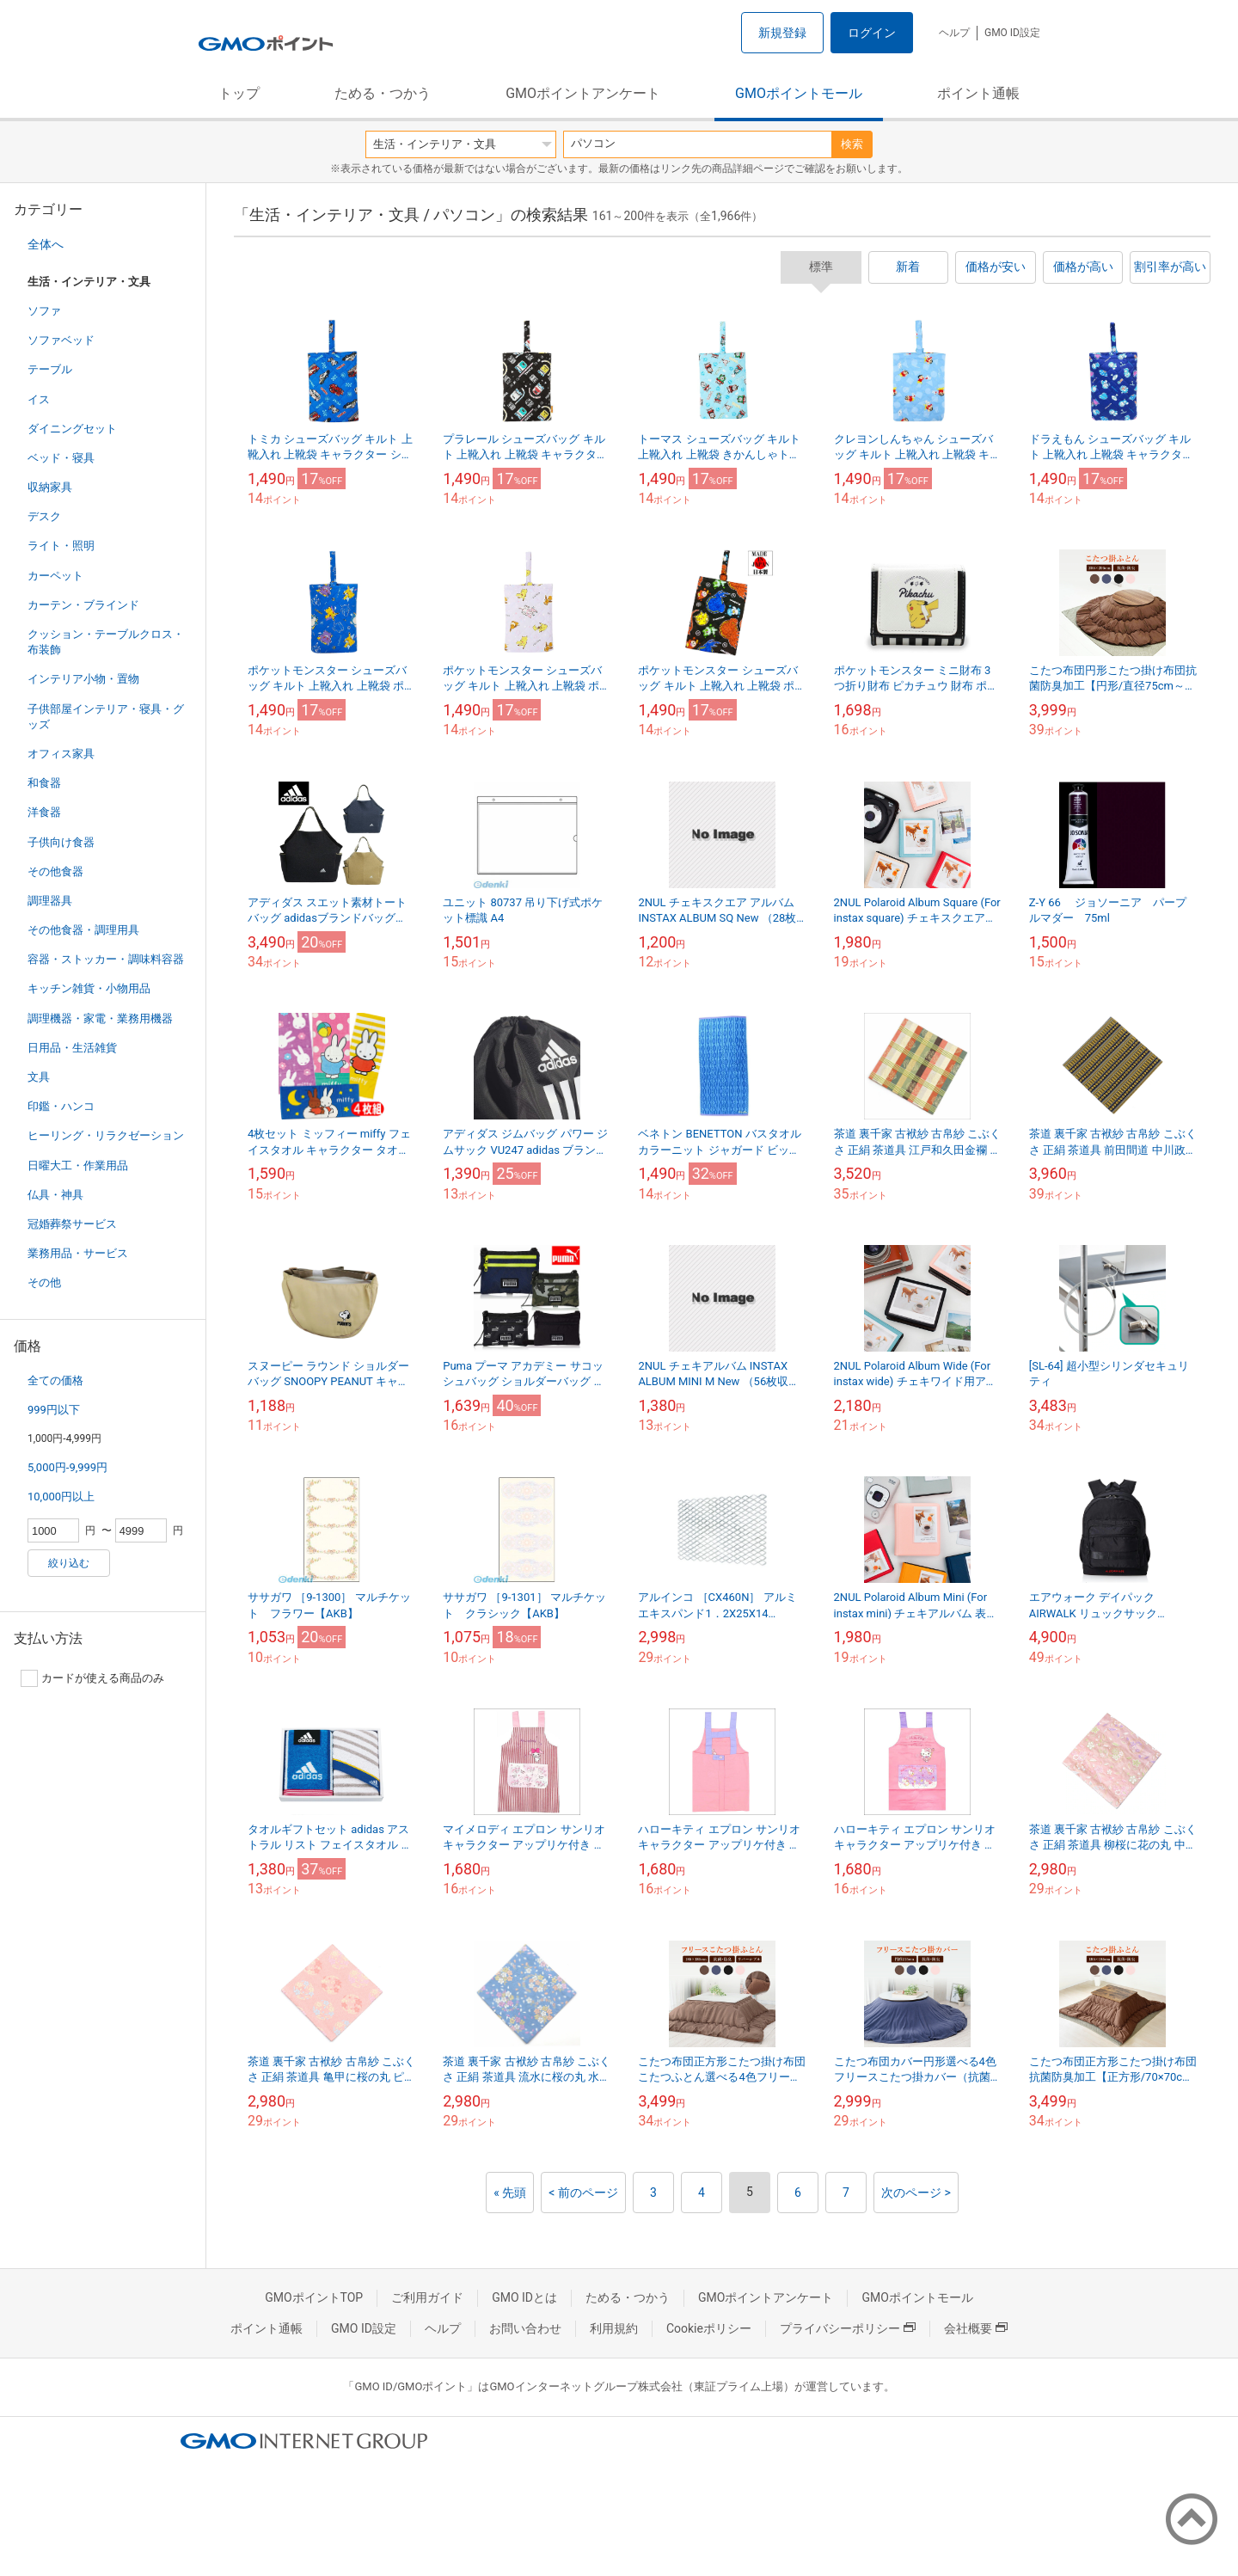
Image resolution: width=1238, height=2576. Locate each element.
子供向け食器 (61, 842)
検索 (852, 144)
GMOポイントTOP (314, 2297)
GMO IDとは (524, 2297)
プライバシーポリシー (848, 2328)
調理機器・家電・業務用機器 (100, 1018)
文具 (39, 1076)
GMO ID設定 (1012, 33)
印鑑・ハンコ (61, 1106)
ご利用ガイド (427, 2297)
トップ (239, 93)
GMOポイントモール (798, 93)
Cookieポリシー (708, 2328)
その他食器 (55, 871)
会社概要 (976, 2328)
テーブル (50, 369)
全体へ (46, 244)
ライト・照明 (61, 545)
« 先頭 (509, 2192)
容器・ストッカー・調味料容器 (106, 959)
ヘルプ (954, 33)
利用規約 (614, 2328)
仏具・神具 (55, 1194)
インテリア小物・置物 (83, 678)
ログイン (872, 33)
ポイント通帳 (978, 93)
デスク (44, 516)
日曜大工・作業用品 (78, 1165)
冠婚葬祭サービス (72, 1223)
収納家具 (50, 487)
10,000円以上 (61, 1496)
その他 (44, 1282)
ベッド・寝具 (61, 457)
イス (39, 399)
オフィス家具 (61, 753)
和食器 (44, 782)
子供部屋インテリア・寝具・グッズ (106, 716)
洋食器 (44, 812)
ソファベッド (61, 340)
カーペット (55, 575)
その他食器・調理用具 (83, 929)
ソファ (44, 310)
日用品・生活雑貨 (72, 1047)
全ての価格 (55, 1380)
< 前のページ (583, 2192)
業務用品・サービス (78, 1253)
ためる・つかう (382, 93)
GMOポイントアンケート (583, 93)
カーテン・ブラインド (83, 604)
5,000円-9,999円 (67, 1467)
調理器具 (50, 900)
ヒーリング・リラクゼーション (106, 1135)
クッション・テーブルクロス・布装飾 (106, 642)
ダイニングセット (72, 428)
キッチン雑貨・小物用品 (89, 988)
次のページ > (916, 2192)
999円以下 (54, 1409)
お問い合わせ (525, 2328)
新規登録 (782, 33)
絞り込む (68, 1563)
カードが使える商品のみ (92, 1678)
